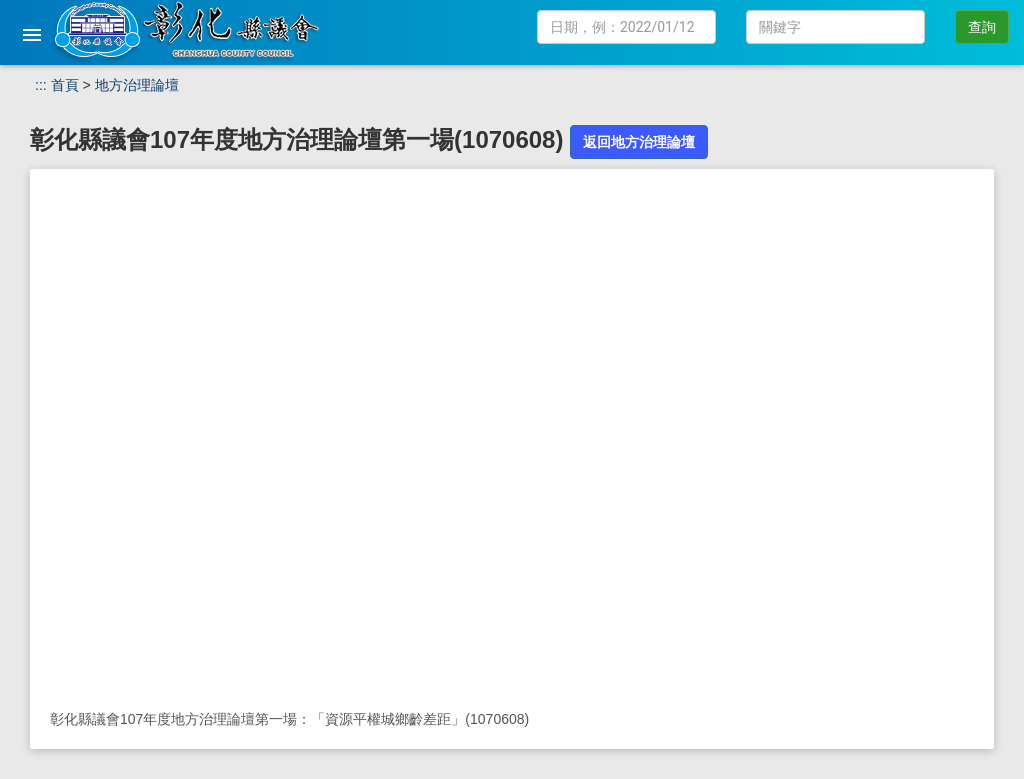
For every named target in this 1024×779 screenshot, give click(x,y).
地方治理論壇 (137, 85)
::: (41, 85)
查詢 (982, 27)
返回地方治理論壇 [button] (639, 142)
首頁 (65, 85)
